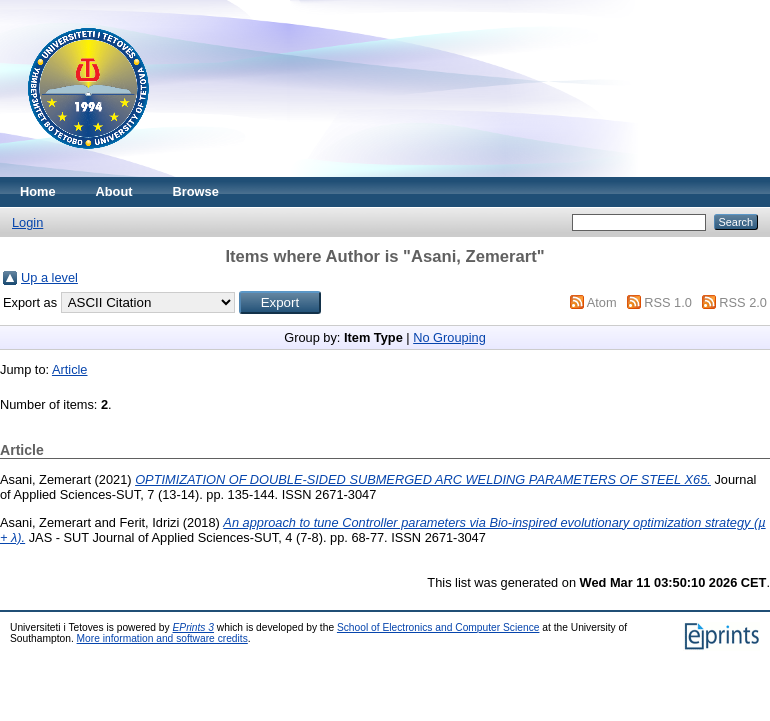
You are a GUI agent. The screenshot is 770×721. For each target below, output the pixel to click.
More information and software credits (162, 638)
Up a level (49, 277)
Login (27, 222)
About (114, 191)
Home (38, 191)
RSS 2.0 (743, 302)
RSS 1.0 (668, 302)
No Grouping (449, 337)
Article (70, 369)
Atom (602, 302)
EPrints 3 (194, 627)
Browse (196, 191)
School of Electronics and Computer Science (438, 627)
